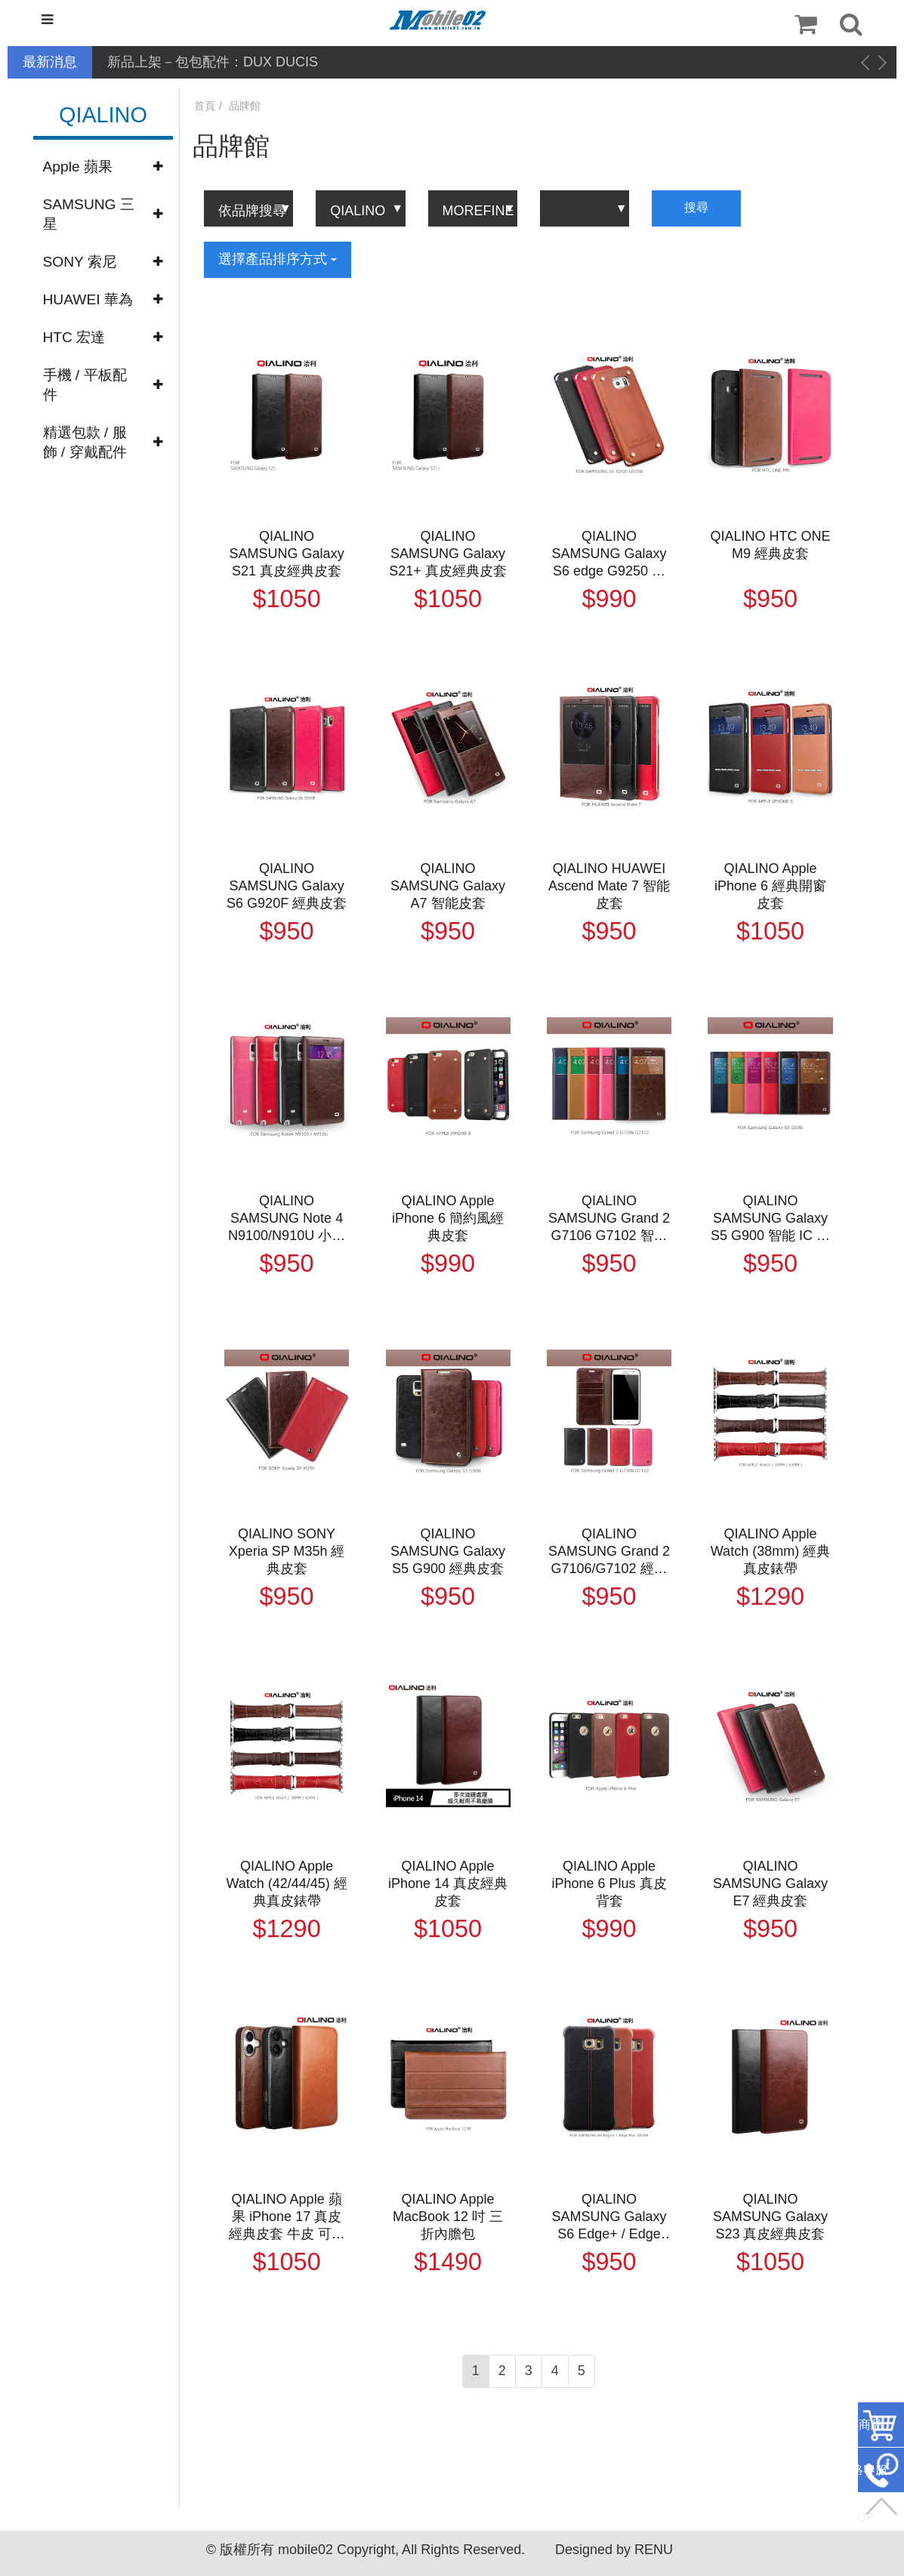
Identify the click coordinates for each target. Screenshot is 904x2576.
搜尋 (696, 207)
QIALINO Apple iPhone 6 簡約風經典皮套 (448, 1218)
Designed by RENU (614, 2549)
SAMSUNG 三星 (88, 214)
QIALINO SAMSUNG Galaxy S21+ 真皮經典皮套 (448, 553)
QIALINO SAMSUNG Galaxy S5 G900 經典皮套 (447, 1551)
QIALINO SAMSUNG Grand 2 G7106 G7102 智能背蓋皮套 (609, 1219)
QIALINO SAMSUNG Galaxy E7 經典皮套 (770, 1883)
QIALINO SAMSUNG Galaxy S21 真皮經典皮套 (287, 553)
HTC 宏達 (74, 337)
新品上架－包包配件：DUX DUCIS (212, 61)
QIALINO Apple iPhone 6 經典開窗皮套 (770, 886)
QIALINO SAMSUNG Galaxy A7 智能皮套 (447, 886)
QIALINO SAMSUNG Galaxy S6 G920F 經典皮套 (287, 886)
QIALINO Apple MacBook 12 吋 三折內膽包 (448, 2216)
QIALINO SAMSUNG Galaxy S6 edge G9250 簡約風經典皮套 (609, 554)
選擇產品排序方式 (277, 259)
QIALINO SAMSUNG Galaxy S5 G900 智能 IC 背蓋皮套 (770, 1219)
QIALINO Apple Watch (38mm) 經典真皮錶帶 (770, 1551)
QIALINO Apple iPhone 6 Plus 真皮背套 (608, 1883)
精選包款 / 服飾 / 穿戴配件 (85, 442)
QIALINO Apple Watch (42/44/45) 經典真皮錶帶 (286, 1883)
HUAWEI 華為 (88, 299)
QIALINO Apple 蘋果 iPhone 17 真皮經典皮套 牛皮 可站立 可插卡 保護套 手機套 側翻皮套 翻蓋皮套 (287, 2217)
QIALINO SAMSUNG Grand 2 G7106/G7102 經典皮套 (609, 1552)
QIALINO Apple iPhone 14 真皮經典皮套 (448, 1883)
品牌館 (245, 106)
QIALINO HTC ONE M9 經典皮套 (770, 545)
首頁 (204, 106)
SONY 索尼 (79, 262)
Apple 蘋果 (78, 166)
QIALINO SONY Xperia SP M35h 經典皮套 (287, 1551)
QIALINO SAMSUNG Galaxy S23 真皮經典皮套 (770, 2216)
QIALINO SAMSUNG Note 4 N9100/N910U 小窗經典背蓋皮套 (286, 1219)
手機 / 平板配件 (85, 385)
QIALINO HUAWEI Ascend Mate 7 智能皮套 (609, 886)
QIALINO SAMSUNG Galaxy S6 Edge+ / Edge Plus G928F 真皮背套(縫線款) (609, 2217)
